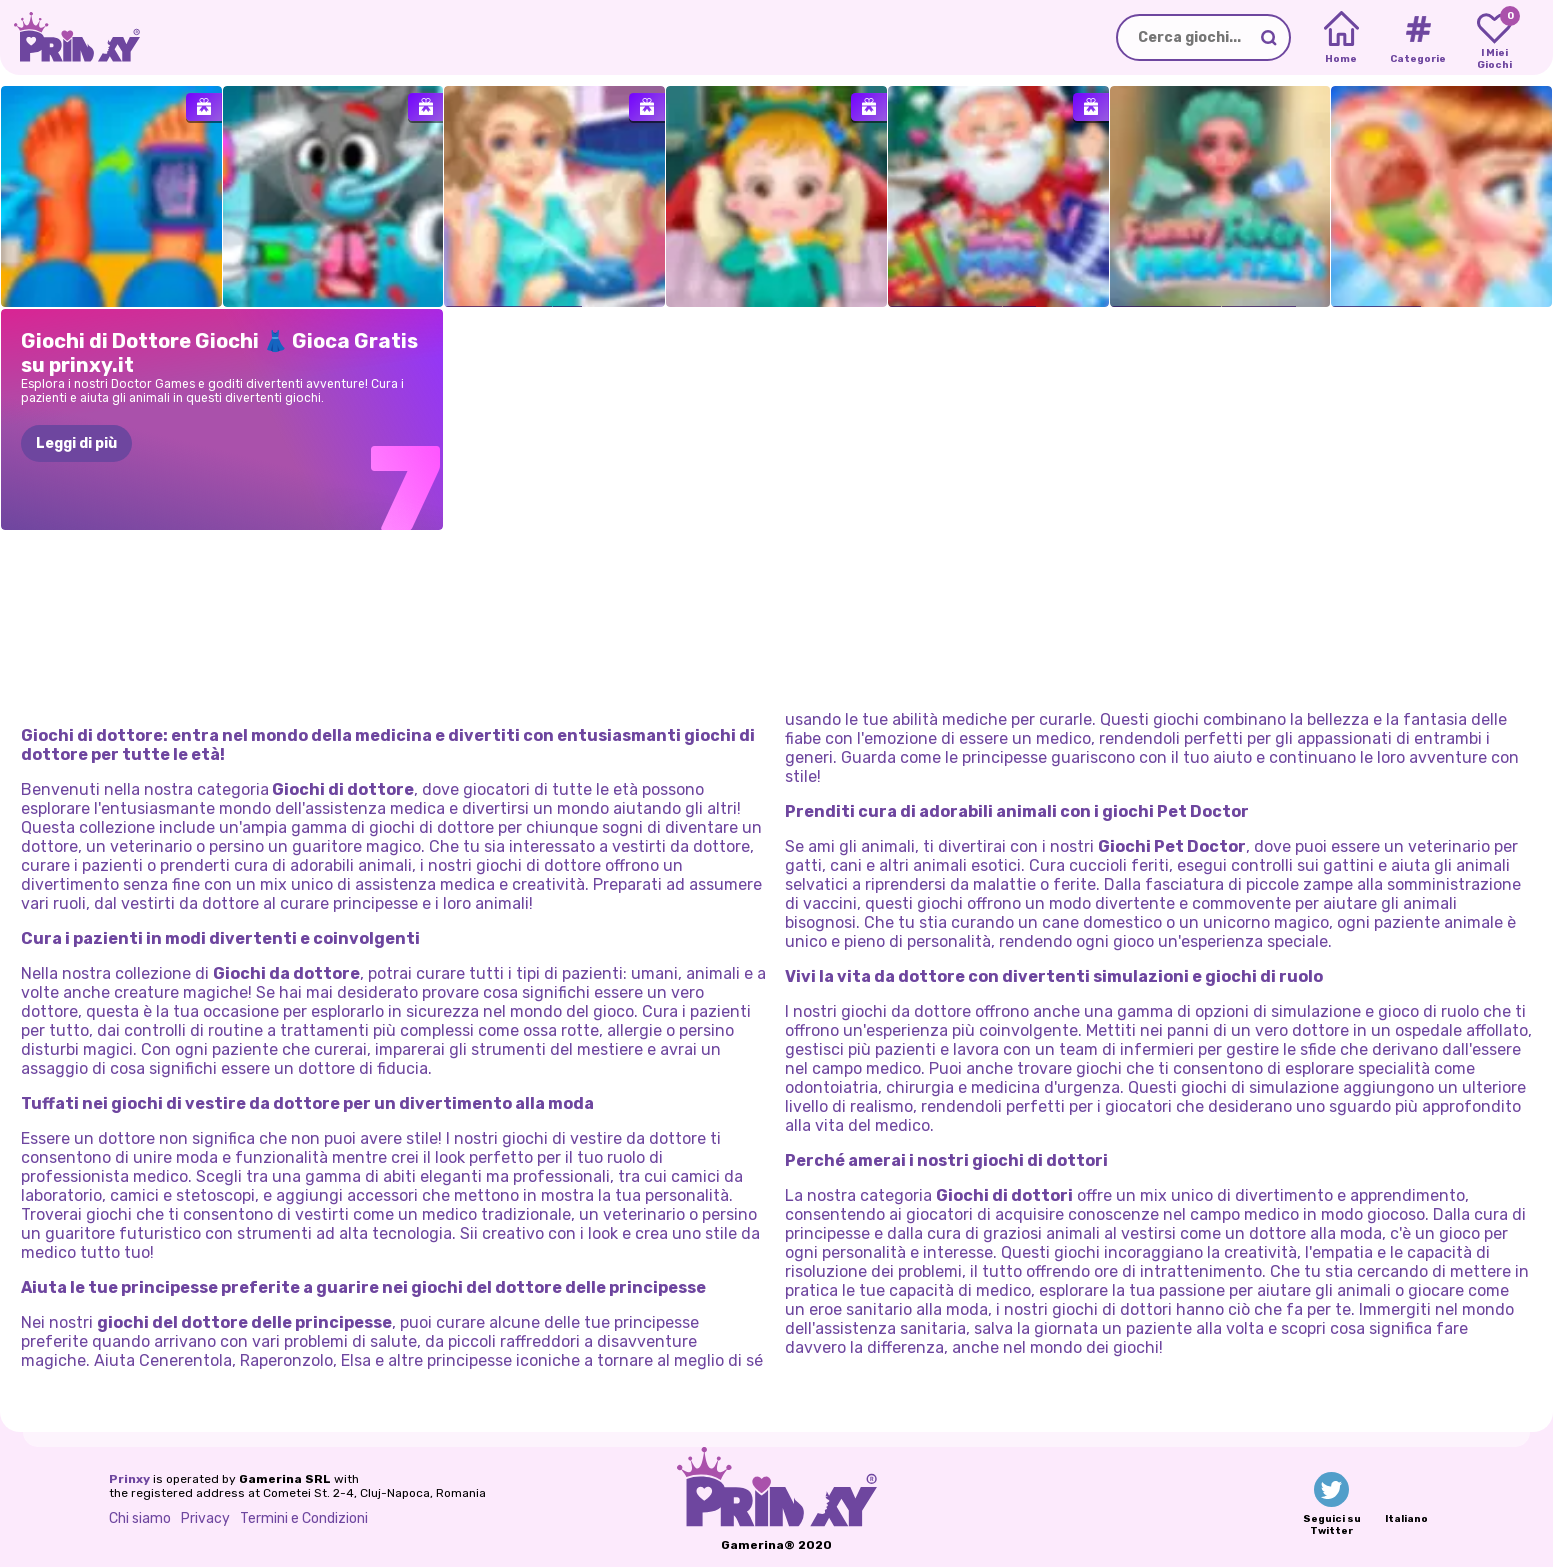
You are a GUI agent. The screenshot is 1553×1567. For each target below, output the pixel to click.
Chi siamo (140, 1518)
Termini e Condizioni (304, 1518)
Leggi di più (76, 443)
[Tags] (1417, 38)
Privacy (205, 1518)
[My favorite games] (1494, 38)
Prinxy (129, 1479)
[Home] (1341, 38)
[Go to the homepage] (70, 37)
